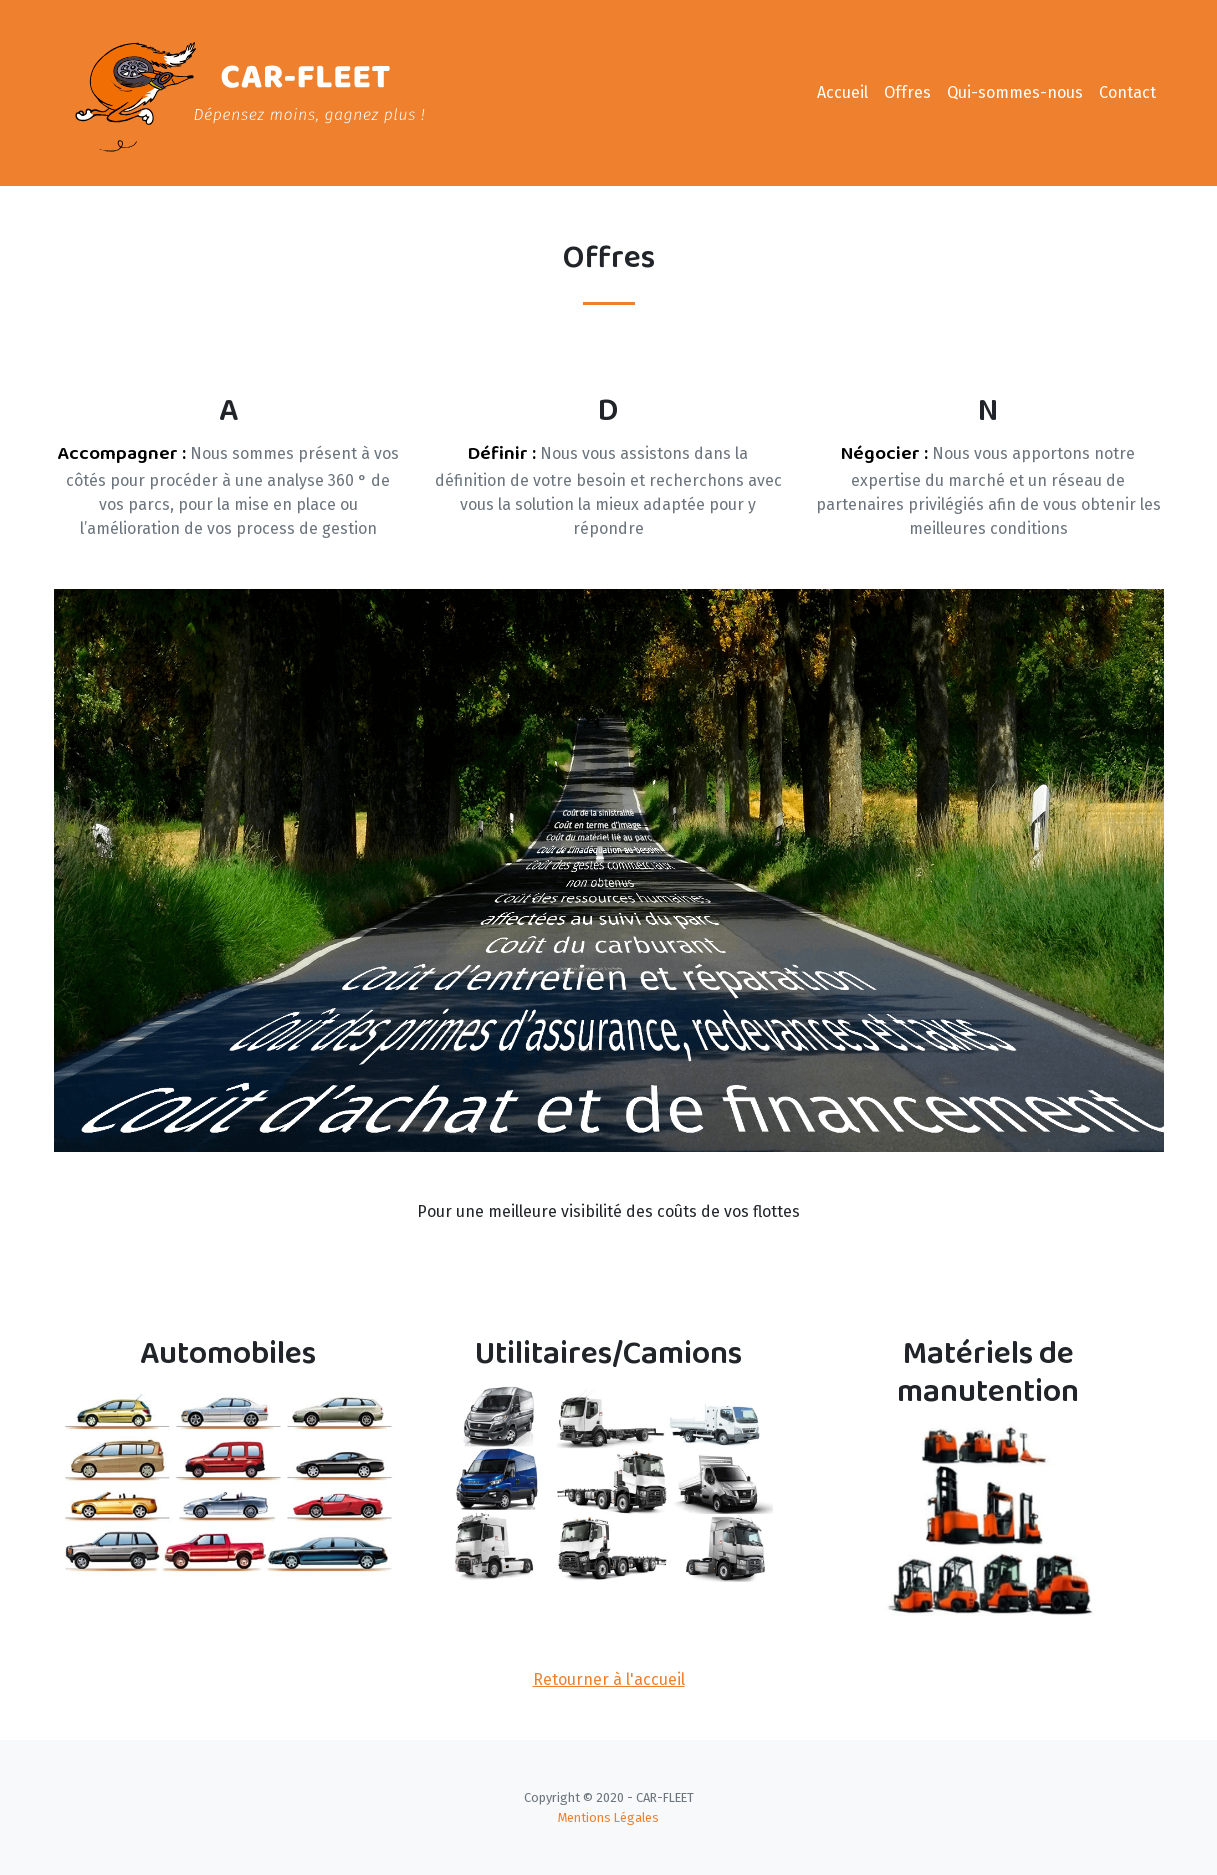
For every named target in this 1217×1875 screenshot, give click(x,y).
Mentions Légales (608, 1817)
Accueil (842, 92)
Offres (907, 92)
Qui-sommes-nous (1015, 92)
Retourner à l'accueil (609, 1679)
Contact (1127, 92)
